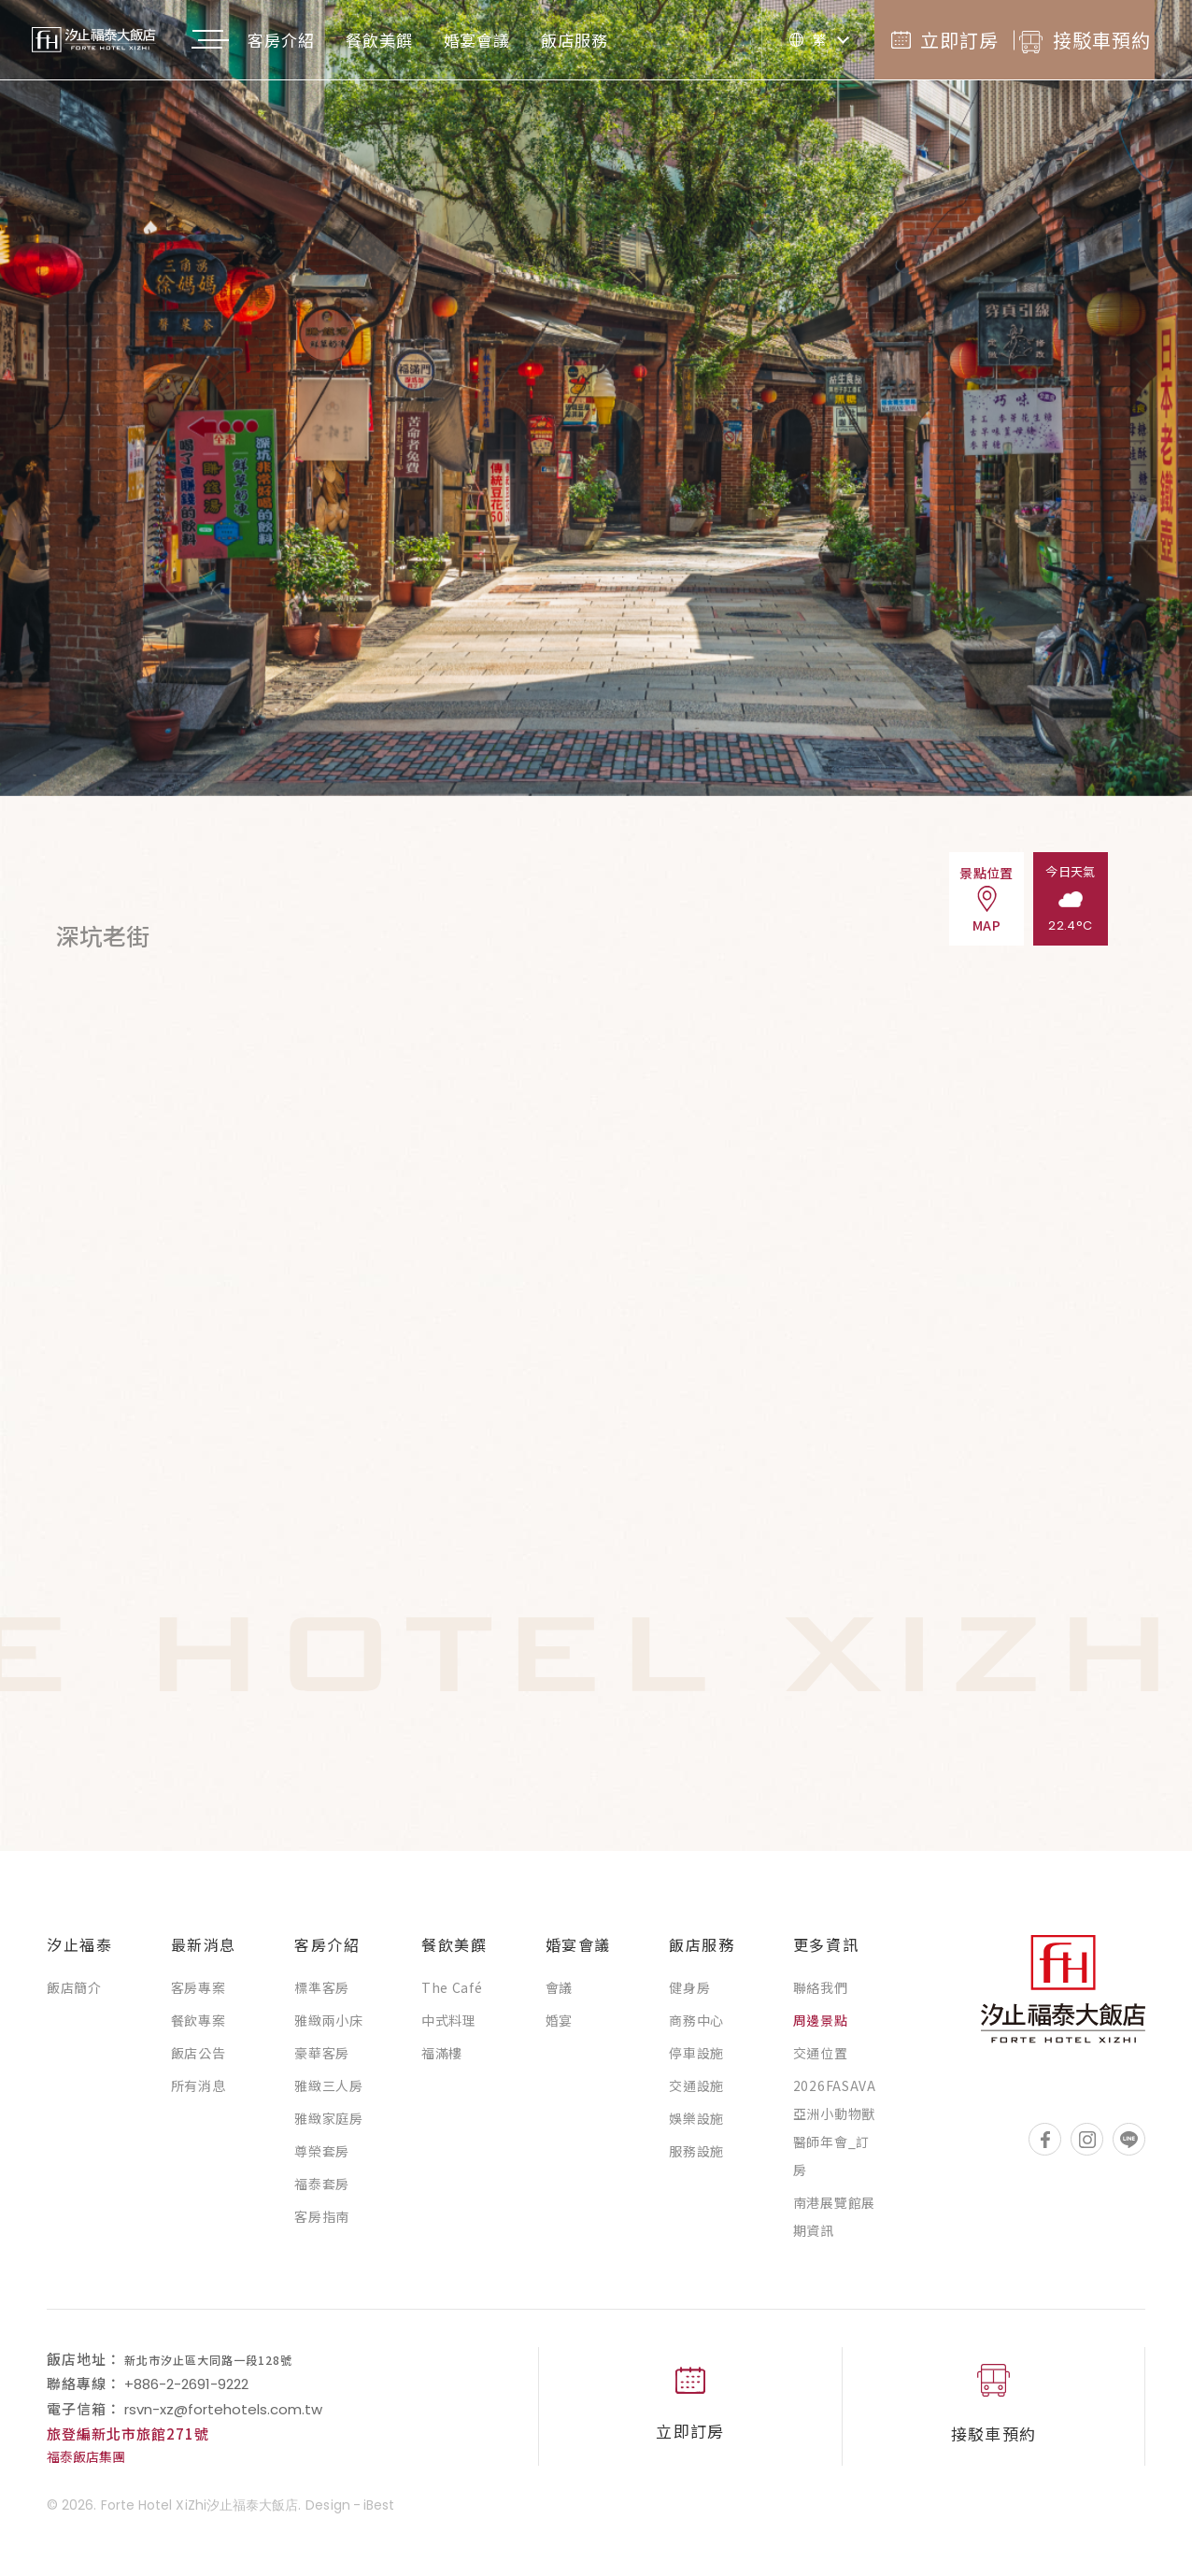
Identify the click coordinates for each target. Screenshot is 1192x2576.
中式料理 (448, 2029)
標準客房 (321, 1996)
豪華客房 (321, 2062)
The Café (452, 1996)
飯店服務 (612, 39)
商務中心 (696, 2029)
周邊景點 (820, 2029)
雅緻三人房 (328, 2094)
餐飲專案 (198, 2029)
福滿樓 (441, 2062)
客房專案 (198, 1996)
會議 (559, 1996)
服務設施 (696, 2160)
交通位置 (820, 2062)
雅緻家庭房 (328, 2127)
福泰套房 (321, 2193)
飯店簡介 (74, 1996)
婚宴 (559, 2029)
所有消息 (198, 2094)
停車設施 (696, 2062)
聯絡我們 (820, 1996)
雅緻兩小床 (328, 2029)
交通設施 (696, 2094)
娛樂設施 (696, 2127)
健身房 (689, 1996)
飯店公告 (198, 2062)
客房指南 (321, 2225)
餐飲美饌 (416, 39)
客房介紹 (318, 39)
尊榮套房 (321, 2160)
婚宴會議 (514, 39)
